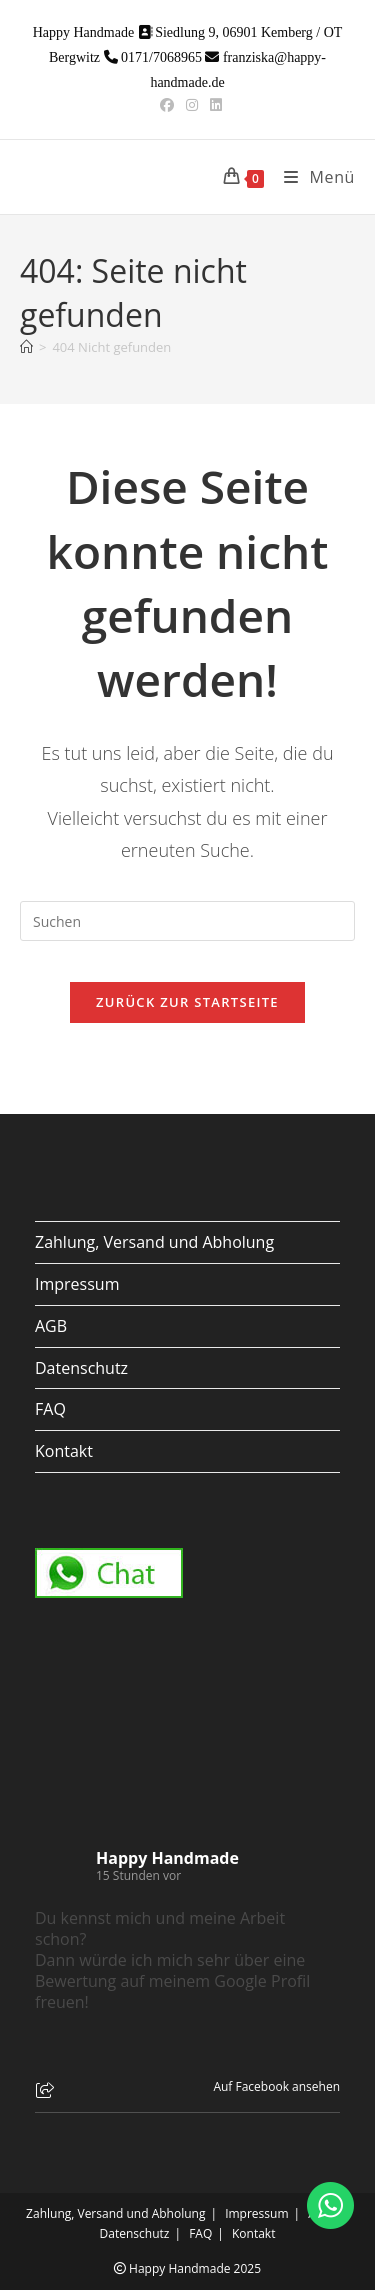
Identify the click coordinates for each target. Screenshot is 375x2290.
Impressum (77, 1284)
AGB (51, 1326)
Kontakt (64, 1451)
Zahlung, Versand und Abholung (154, 1242)
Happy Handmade (167, 1858)
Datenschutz (81, 1368)
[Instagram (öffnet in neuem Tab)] (192, 105)
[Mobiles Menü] (312, 177)
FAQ (50, 1409)
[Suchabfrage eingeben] (187, 921)
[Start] (26, 347)
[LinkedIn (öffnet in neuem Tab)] (213, 105)
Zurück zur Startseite (187, 1002)
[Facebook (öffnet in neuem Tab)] (167, 105)
